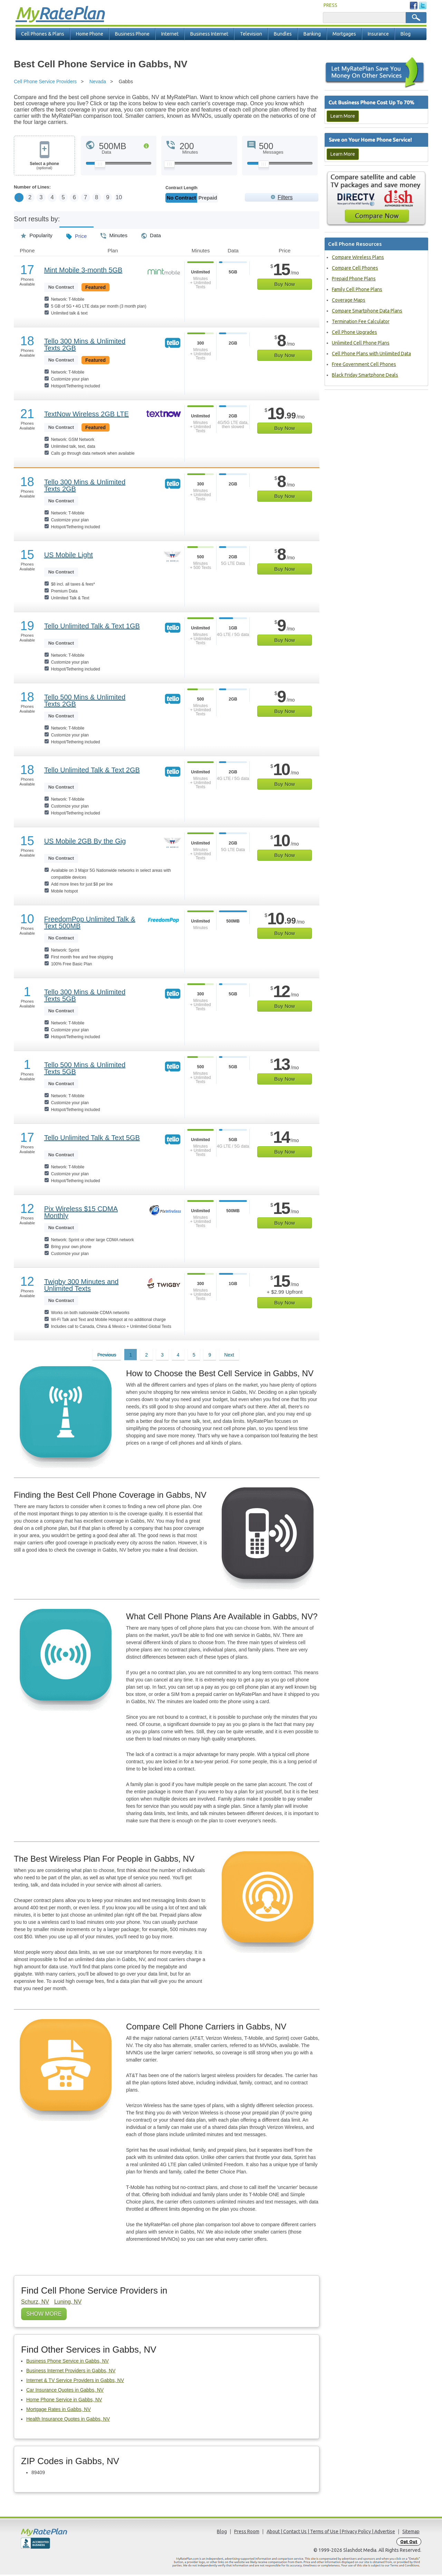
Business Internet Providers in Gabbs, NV (70, 2372)
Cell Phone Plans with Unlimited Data (371, 353)
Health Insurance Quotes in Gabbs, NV (68, 2420)
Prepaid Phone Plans (354, 278)
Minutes (113, 234)
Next (229, 1356)
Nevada (97, 81)
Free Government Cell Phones (364, 364)
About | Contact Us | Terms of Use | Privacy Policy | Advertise (331, 2533)
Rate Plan (60, 12)
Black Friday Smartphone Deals (365, 375)
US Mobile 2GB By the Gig (85, 842)
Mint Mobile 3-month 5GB (83, 271)
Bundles (283, 34)
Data (151, 234)
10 (142, 198)
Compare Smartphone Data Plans (367, 310)
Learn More (342, 116)
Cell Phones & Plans (42, 34)
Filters (285, 197)
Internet (170, 34)
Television (251, 34)
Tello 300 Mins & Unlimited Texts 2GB (85, 346)
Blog (406, 34)
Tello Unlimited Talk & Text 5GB (92, 1139)
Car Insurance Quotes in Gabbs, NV (65, 2391)
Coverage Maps (348, 300)
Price (76, 235)
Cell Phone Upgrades (354, 332)
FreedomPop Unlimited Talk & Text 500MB (89, 924)
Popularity (36, 234)
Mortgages (344, 34)
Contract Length (181, 188)
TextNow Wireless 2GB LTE (86, 415)
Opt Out (408, 2543)
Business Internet (209, 34)
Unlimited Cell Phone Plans (361, 343)
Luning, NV (67, 2303)
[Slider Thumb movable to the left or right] (100, 166)
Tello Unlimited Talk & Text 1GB (92, 627)
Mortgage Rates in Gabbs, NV (58, 2410)
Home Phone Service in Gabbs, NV (64, 2401)
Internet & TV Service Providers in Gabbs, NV (75, 2381)
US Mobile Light (68, 556)
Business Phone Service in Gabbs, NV (67, 2362)
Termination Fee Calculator (361, 321)
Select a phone (44, 166)
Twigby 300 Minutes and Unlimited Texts (81, 1286)
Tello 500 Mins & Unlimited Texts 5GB (85, 1070)
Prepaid (225, 198)
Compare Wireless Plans (358, 257)
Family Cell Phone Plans (357, 289)
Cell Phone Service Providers (45, 81)
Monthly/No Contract (189, 198)
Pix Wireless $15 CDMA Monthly (81, 1214)
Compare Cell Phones (355, 268)
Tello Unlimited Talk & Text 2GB (92, 771)
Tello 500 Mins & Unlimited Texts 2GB (85, 702)
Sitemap (411, 2533)
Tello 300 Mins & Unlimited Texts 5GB (85, 997)
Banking (312, 34)
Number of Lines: (32, 187)
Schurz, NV (35, 2303)
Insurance (378, 34)
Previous (106, 1356)
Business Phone (132, 34)
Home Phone (89, 34)
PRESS (330, 5)
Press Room (246, 2533)
